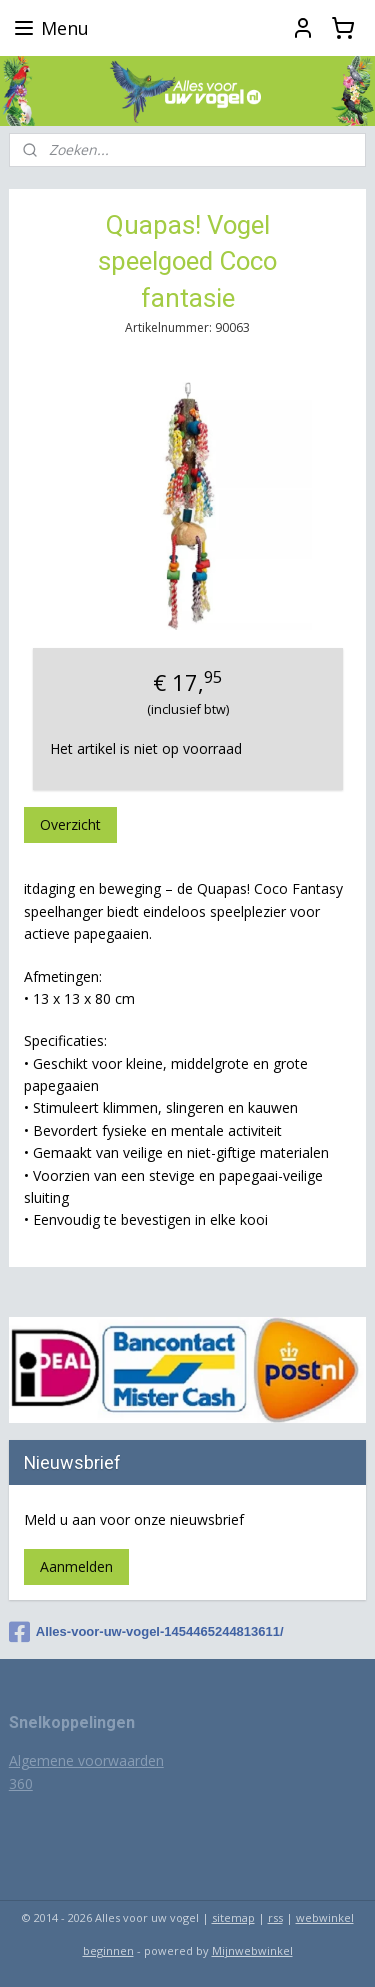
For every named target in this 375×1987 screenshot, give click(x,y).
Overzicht (70, 825)
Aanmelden (76, 1566)
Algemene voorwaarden (86, 1760)
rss (275, 1917)
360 (21, 1783)
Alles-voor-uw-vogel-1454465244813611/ (146, 1632)
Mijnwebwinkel (252, 1950)
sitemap (233, 1917)
